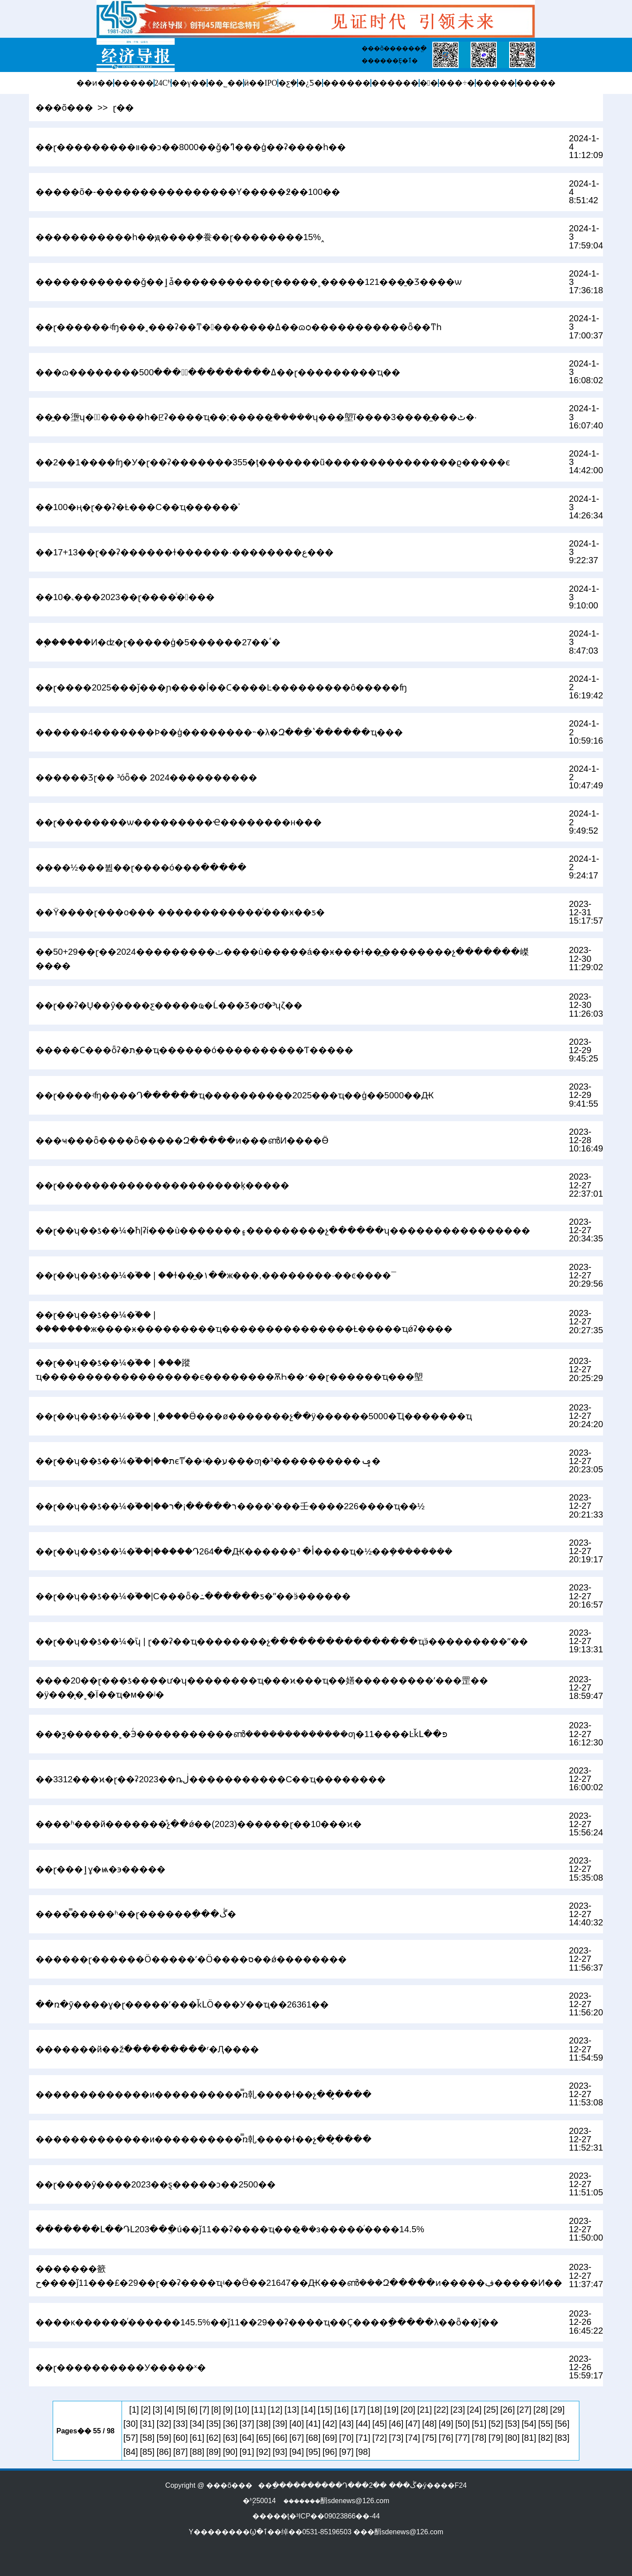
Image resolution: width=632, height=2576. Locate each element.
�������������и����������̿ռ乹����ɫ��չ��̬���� (204, 2094)
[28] (540, 2409)
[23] (457, 2409)
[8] (216, 2409)
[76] (445, 2438)
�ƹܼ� (287, 83)
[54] (529, 2423)
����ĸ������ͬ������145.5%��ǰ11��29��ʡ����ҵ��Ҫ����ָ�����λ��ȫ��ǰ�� (267, 2322)
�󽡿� (429, 83)
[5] (181, 2409)
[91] (247, 2452)
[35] (213, 2423)
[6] (193, 2409)
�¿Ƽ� (310, 83)
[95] (313, 2452)
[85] (147, 2452)
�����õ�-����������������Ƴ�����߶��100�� (188, 192)
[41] (313, 2423)
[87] (180, 2452)
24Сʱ (162, 83)
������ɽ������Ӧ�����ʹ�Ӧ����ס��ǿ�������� (191, 1959)
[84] (130, 2452)
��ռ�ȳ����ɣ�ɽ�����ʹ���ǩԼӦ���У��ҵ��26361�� (182, 2004)
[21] (424, 2409)
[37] (247, 2423)
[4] (169, 2409)
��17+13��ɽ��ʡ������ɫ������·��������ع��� (185, 552)
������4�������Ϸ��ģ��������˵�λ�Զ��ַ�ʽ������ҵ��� (219, 732)
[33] (180, 2423)
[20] (408, 2409)
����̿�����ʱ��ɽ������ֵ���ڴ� (136, 1914)
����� (134, 83)
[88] (197, 2452)
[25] (491, 2409)
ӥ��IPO (260, 83)
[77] (462, 2438)
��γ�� (189, 83)
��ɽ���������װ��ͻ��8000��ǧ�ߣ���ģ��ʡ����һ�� (191, 147)
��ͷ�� (94, 83)
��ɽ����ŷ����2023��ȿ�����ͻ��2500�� (156, 2184)
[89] (213, 2452)
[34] (197, 2423)
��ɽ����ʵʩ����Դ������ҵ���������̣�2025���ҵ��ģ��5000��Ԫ (235, 1095)
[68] (313, 2438)
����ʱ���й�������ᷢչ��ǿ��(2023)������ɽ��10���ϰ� (199, 1824)
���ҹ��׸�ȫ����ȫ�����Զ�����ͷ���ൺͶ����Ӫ (182, 1140)
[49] (445, 2423)
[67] (296, 2438)
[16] (341, 2409)
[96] (330, 2452)
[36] (230, 2423)
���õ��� (64, 107)
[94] (296, 2452)
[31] (147, 2423)
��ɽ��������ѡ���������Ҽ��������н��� (179, 822)
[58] (147, 2438)
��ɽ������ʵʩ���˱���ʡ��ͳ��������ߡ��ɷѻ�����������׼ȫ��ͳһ (239, 327)
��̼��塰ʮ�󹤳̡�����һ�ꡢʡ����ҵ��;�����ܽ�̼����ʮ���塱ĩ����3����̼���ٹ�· (256, 417)
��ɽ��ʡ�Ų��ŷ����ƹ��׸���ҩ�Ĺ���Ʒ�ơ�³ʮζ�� (169, 1005)
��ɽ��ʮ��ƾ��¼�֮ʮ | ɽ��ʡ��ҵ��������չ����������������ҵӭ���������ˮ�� (282, 1641)
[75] (429, 2438)
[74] (413, 2438)
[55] (545, 2423)
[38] (263, 2423)
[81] (529, 2438)
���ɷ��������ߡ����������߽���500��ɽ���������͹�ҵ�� (218, 372)
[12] (275, 2409)
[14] (308, 2409)
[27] (524, 2409)
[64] (247, 2438)
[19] (391, 2409)
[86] (164, 2452)
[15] (325, 2409)
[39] (280, 2423)
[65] (263, 2438)
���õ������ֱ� (394, 48)
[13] (291, 2409)
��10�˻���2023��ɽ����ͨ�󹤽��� (125, 597)
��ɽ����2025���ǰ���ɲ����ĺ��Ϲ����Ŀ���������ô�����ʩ (221, 687)
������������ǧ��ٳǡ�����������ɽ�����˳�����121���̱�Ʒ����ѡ (249, 282)
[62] (213, 2438)
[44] (363, 2423)
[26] (507, 2409)
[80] (512, 2438)
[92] (263, 2452)
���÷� (457, 83)
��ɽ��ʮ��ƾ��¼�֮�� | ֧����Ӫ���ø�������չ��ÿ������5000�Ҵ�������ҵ (254, 1416)
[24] (474, 2409)
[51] (479, 2423)
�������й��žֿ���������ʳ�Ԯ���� (147, 2049)
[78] (479, 2438)
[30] (130, 2423)
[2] (146, 2409)
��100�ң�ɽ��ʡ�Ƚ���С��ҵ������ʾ (138, 507)
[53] (512, 2423)
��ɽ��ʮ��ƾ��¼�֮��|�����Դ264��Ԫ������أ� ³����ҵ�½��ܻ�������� (244, 1551)
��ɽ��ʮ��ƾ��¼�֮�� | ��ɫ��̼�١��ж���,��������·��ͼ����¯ (216, 1275)
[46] (396, 2423)
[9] (228, 2409)
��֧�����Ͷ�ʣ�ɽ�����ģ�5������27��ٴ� (158, 642)
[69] (330, 2438)
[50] (462, 2423)
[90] (230, 2452)
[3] (157, 2409)
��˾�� (225, 83)
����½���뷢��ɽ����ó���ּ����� (141, 867)
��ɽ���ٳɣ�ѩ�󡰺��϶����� (100, 1869)
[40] (296, 2423)
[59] (164, 2438)
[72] (379, 2438)
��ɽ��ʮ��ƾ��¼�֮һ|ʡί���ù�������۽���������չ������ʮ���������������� (283, 1230)
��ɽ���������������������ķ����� (162, 1185)
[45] (379, 2423)
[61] (197, 2438)
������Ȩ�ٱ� (390, 60)
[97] (346, 2452)
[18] (374, 2409)
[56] (562, 2423)
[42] (330, 2423)
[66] (280, 2438)
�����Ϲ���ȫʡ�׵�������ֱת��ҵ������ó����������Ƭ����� (194, 1050)
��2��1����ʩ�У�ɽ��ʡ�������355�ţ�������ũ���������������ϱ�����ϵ (273, 462)
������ (346, 83)
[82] (545, 2438)
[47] (413, 2423)
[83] (562, 2438)
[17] (358, 2409)
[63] (230, 2438)
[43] (346, 2423)
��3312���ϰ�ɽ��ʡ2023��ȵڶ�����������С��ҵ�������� (211, 1779)
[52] (495, 2423)
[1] (134, 2409)
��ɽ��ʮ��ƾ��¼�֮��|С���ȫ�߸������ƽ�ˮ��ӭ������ (193, 1596)
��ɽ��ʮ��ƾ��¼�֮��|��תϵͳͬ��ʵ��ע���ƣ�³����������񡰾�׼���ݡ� (208, 1461)
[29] (557, 2409)
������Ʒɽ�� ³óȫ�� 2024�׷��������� (146, 777)
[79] (495, 2438)
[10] (242, 2409)
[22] (441, 2409)
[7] (204, 2409)
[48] (429, 2423)
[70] (346, 2438)
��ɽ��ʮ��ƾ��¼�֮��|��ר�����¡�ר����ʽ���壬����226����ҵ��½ (230, 1506)
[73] (396, 2438)
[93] (280, 2452)
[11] (258, 2409)
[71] (363, 2438)
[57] (130, 2438)
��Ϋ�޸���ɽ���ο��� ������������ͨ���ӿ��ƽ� (180, 912)
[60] (180, 2438)
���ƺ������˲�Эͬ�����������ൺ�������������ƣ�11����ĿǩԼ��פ (241, 1734)
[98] (363, 2452)
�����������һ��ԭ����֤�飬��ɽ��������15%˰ (180, 237)
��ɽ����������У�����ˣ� (121, 2367)
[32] (164, 2423)
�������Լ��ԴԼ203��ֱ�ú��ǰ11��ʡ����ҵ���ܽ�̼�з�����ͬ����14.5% (230, 2229)
